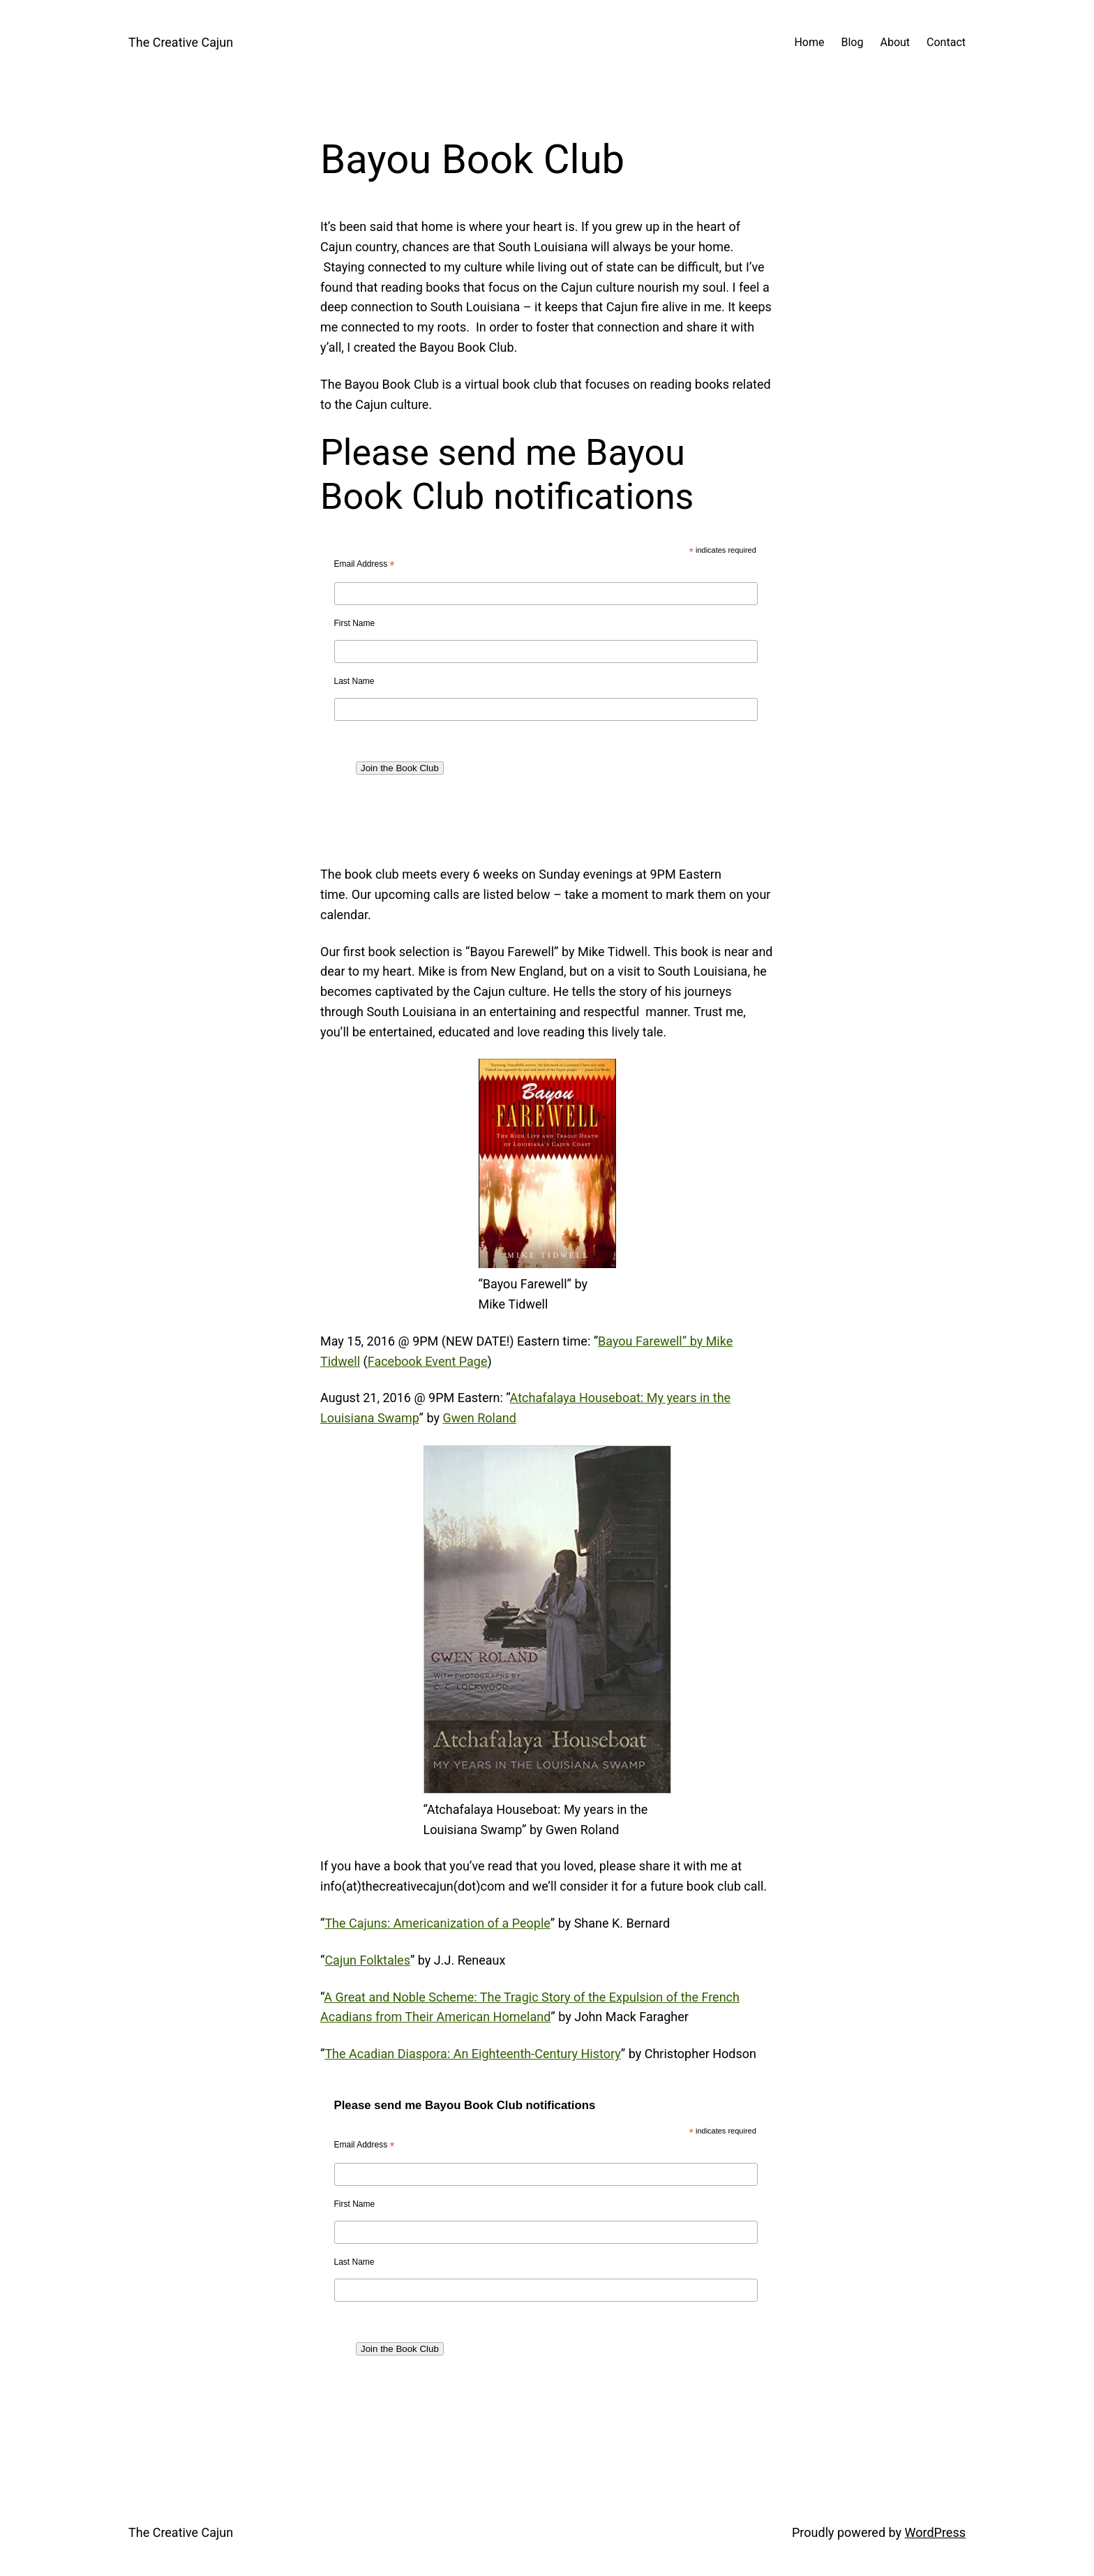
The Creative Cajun (180, 42)
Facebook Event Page (428, 1361)
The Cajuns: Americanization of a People (437, 1923)
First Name (354, 623)
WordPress (935, 2532)
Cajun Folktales (367, 1960)
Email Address (364, 564)
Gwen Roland (479, 1417)
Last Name (354, 681)
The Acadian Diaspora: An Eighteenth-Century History (472, 2053)
